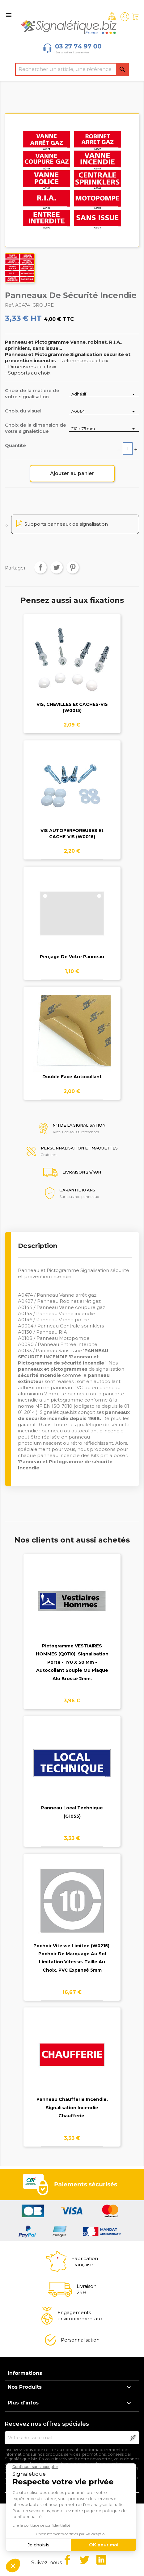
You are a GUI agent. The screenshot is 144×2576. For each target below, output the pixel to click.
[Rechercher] (72, 69)
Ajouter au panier (72, 473)
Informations (25, 2373)
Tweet (56, 567)
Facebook (67, 2560)
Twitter (84, 2560)
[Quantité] (128, 448)
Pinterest (72, 567)
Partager (40, 567)
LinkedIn (101, 2560)
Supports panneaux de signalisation (66, 524)
